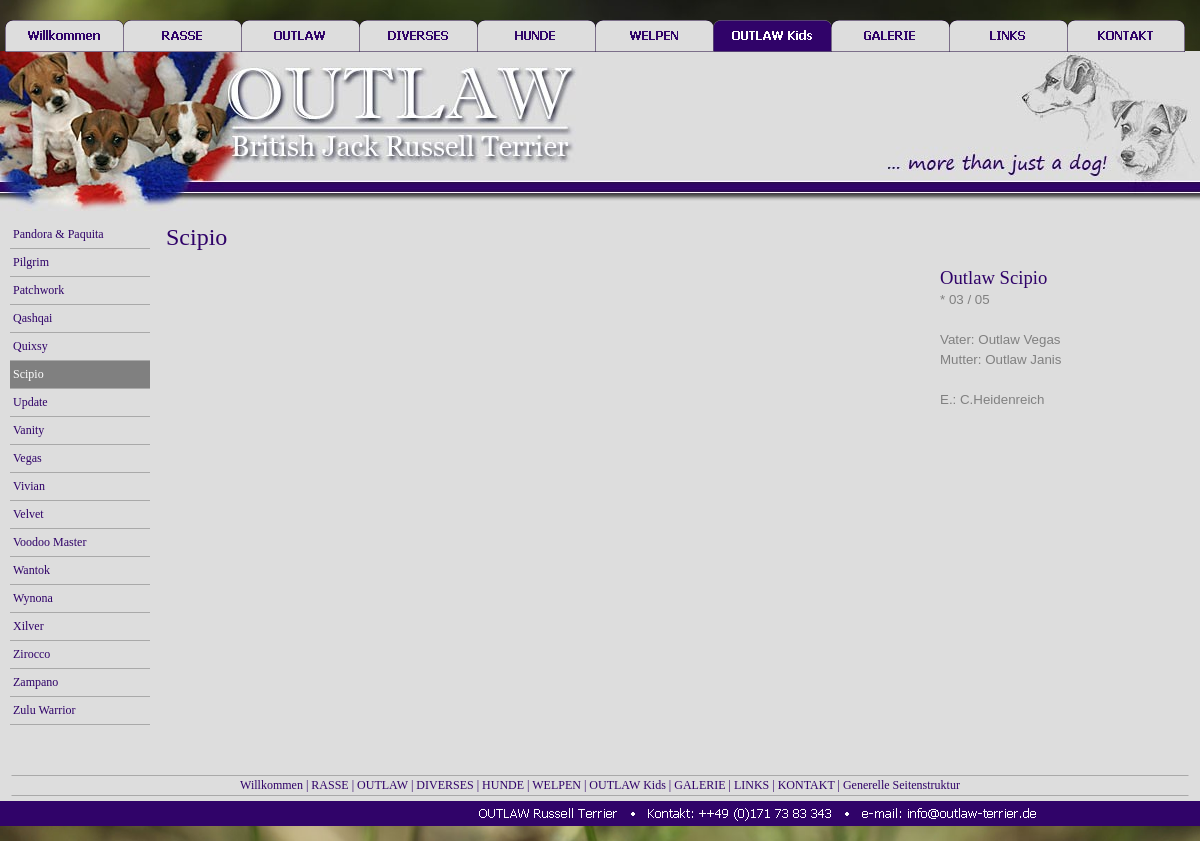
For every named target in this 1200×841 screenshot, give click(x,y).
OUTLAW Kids (627, 785)
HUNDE (503, 785)
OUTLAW (382, 785)
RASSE (329, 785)
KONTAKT (806, 785)
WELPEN (556, 785)
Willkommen (271, 785)
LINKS (751, 785)
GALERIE (699, 785)
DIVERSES (444, 785)
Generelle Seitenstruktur (901, 785)
